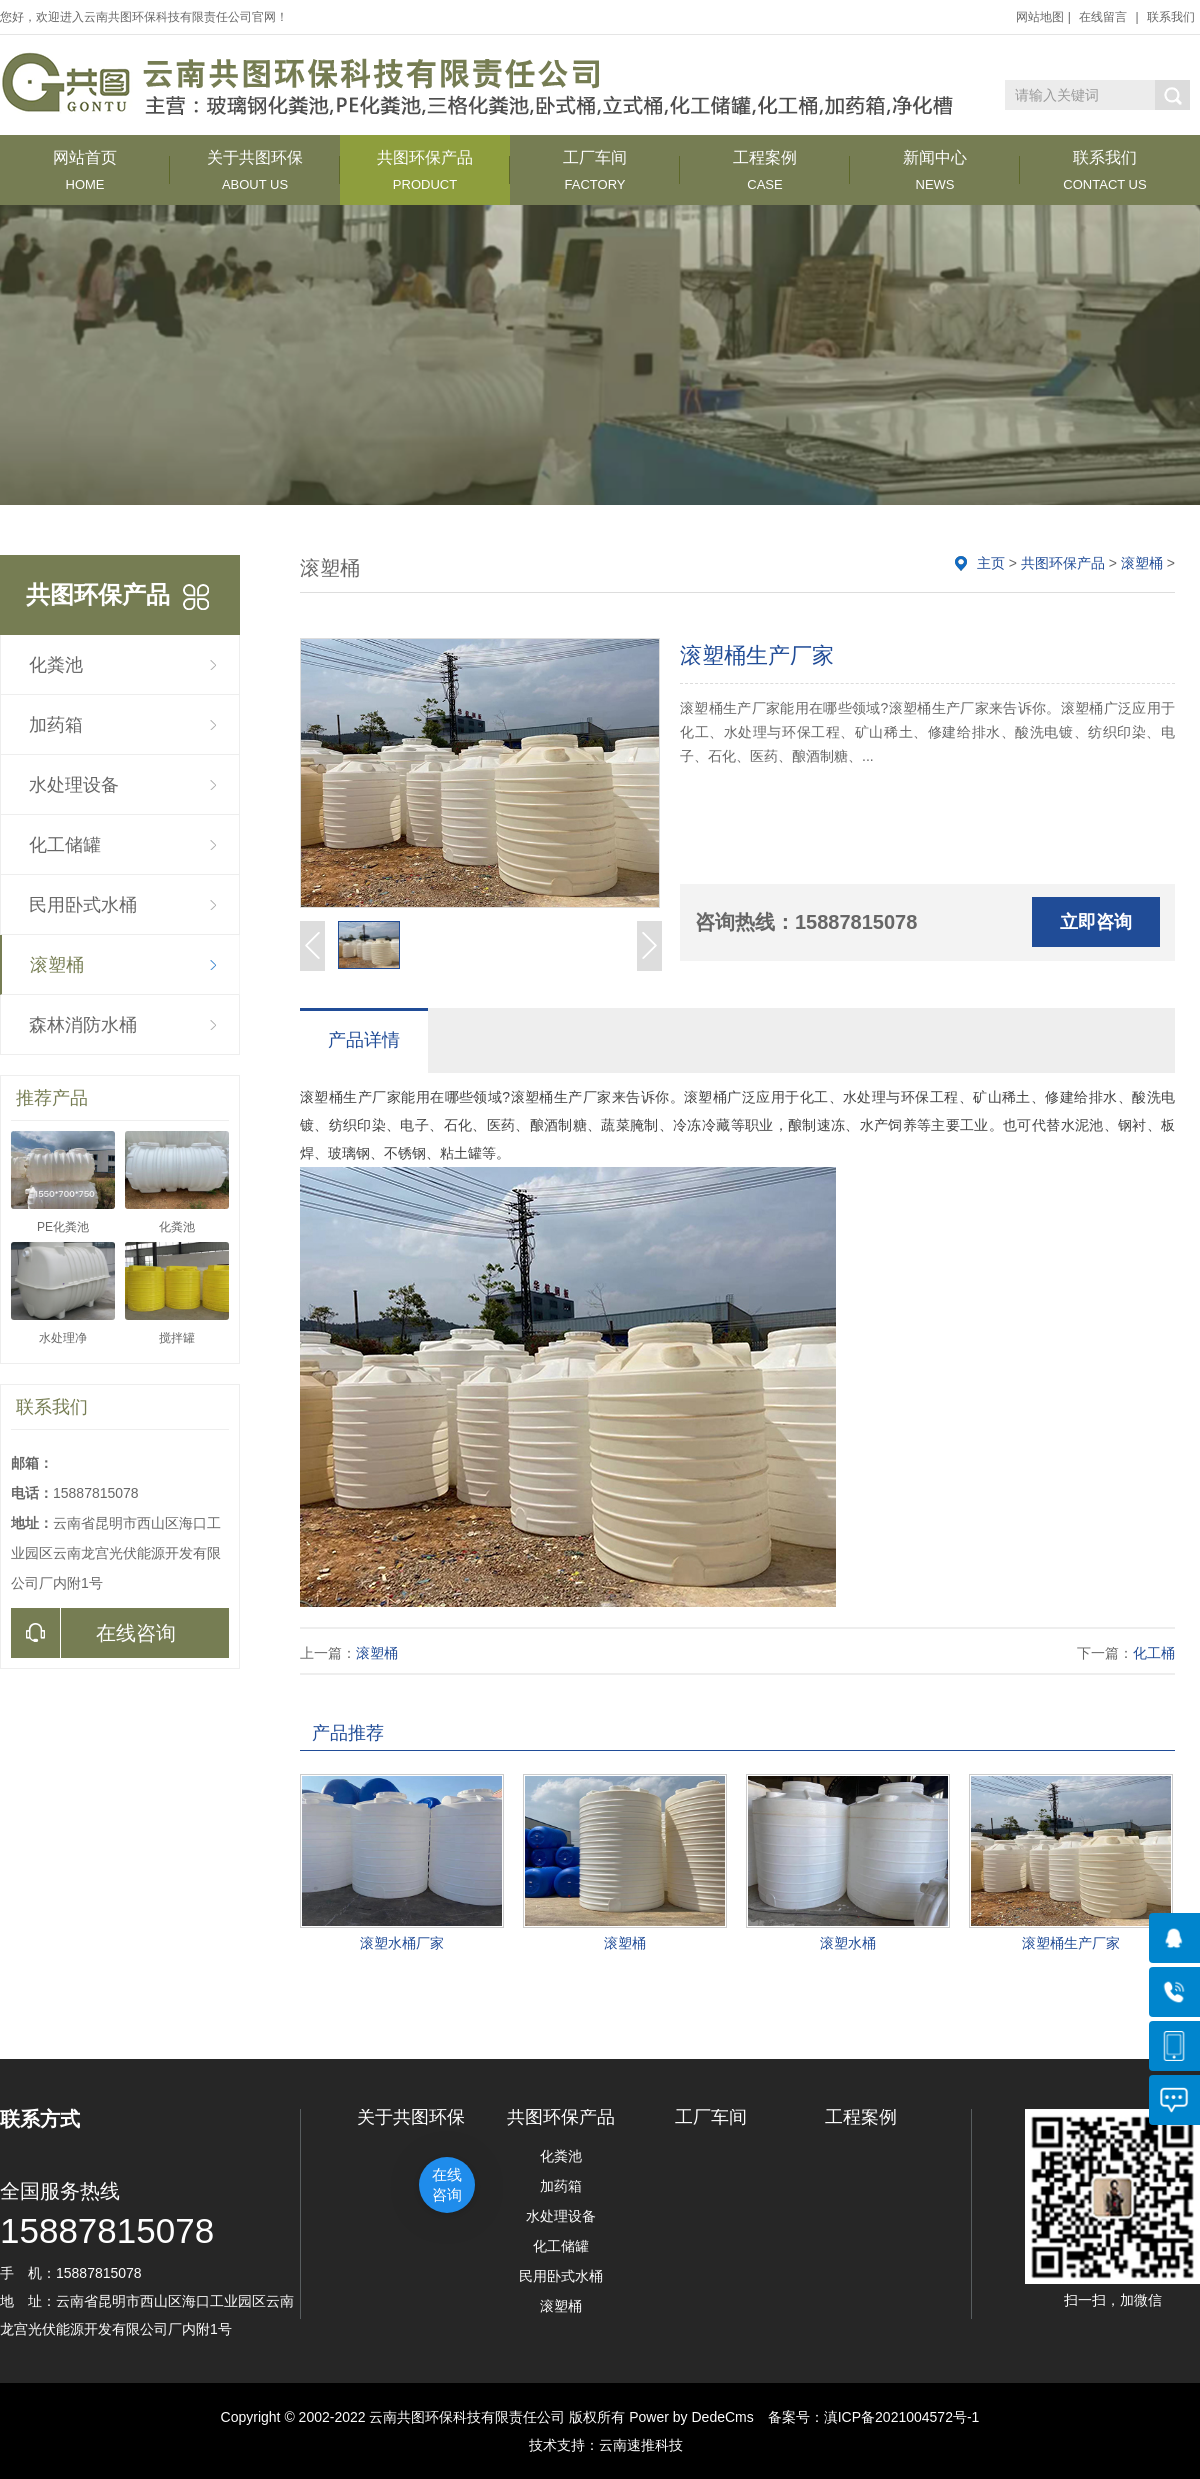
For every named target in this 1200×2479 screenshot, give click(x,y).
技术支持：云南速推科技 (600, 2445)
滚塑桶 (57, 965)
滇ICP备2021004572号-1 (902, 2417)
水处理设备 (74, 785)
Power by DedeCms (691, 2417)
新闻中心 (935, 170)
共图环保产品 (425, 170)
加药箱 (56, 725)
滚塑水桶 (848, 1943)
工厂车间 (595, 170)
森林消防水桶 (83, 1025)
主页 (991, 563)
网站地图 (1040, 17)
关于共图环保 (255, 170)
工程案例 (765, 170)
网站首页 (85, 170)
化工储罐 (65, 845)
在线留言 (1103, 17)
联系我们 (1171, 17)
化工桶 (1154, 1653)
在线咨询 (93, 1633)
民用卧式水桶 (83, 905)
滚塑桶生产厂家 (1071, 1943)
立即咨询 (1096, 922)
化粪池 (56, 665)
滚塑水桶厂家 (402, 1943)
